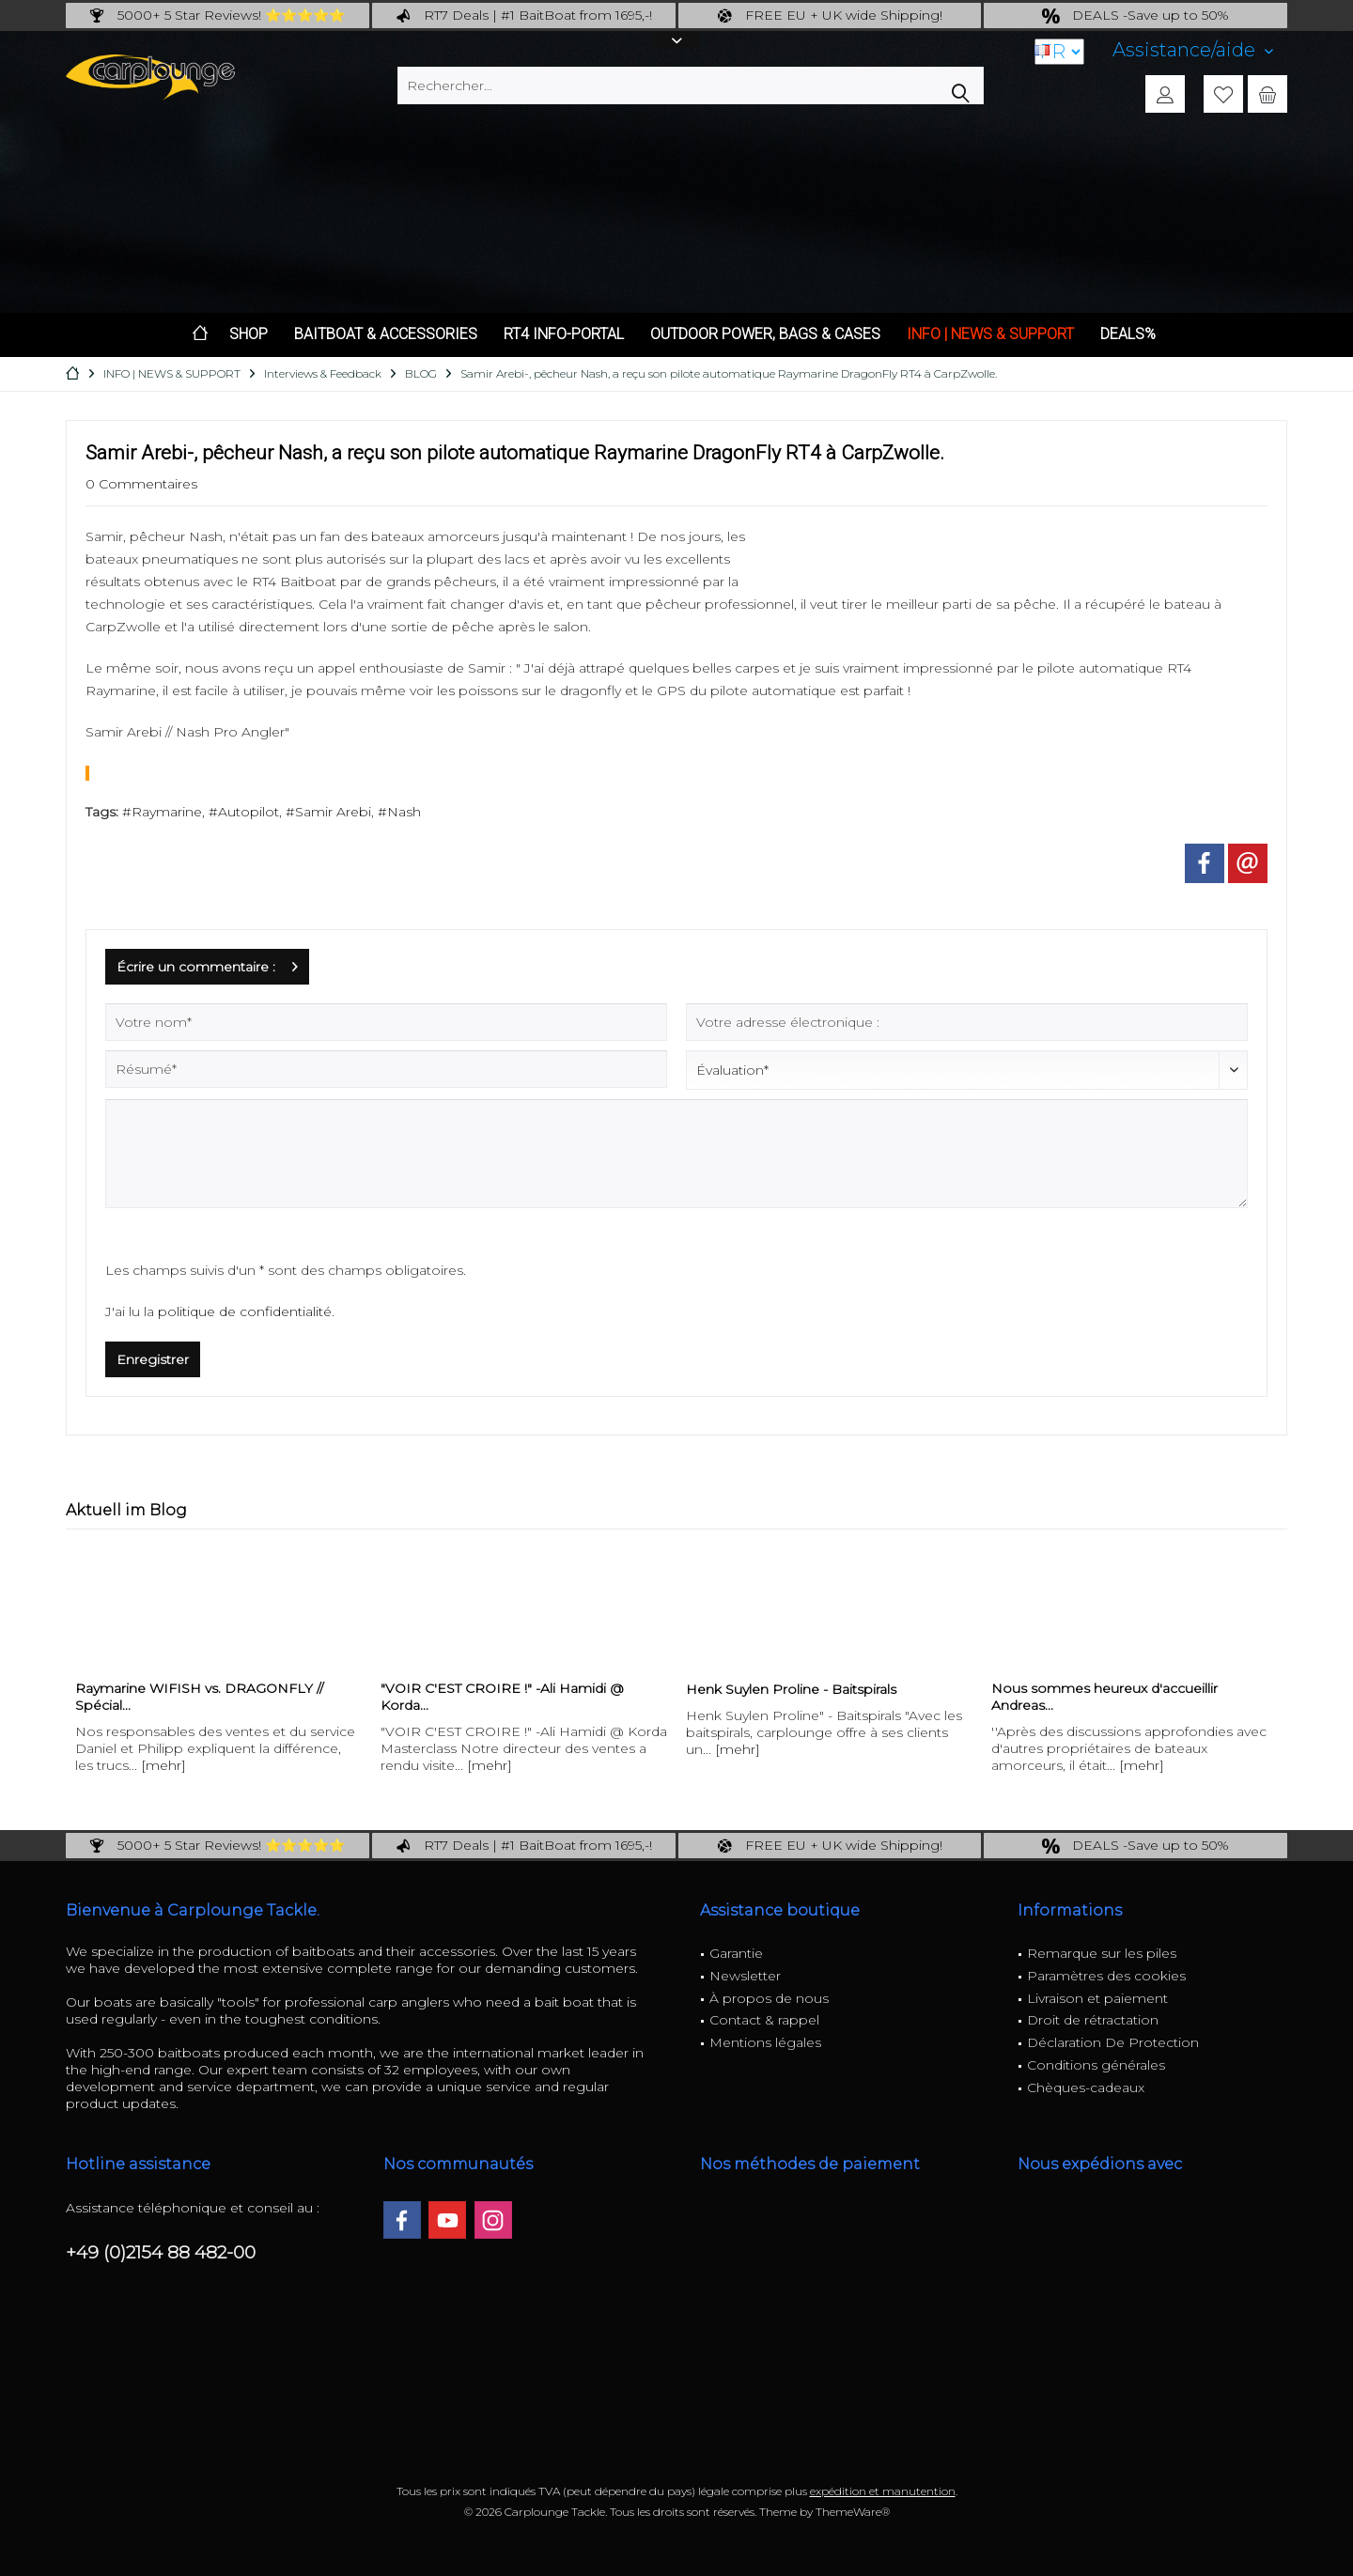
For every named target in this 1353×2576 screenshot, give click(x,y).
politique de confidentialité (245, 1311)
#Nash (399, 811)
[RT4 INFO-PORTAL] (563, 335)
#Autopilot (244, 811)
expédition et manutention (883, 2491)
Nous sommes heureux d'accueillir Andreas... (1104, 1697)
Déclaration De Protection (1113, 2042)
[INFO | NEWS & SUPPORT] (990, 335)
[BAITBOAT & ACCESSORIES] (385, 335)
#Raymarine (162, 811)
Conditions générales (1096, 2064)
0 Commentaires (141, 483)
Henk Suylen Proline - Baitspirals (791, 1689)
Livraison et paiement (1097, 1998)
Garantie (736, 1953)
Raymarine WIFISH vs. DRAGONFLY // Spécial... (199, 1697)
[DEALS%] (1128, 335)
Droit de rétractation (1093, 2019)
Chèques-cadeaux (1085, 2087)
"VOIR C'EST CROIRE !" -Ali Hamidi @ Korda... (502, 1697)
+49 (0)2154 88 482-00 (161, 2252)
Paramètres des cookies (1106, 1975)
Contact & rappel (764, 2019)
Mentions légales (765, 2042)
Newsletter (745, 1975)
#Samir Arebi (328, 811)
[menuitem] (1192, 50)
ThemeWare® (853, 2512)
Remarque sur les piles (1101, 1953)
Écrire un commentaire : (207, 963)
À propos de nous (769, 1998)
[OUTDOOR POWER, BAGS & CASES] (765, 335)
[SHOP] (248, 335)
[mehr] (163, 1765)
